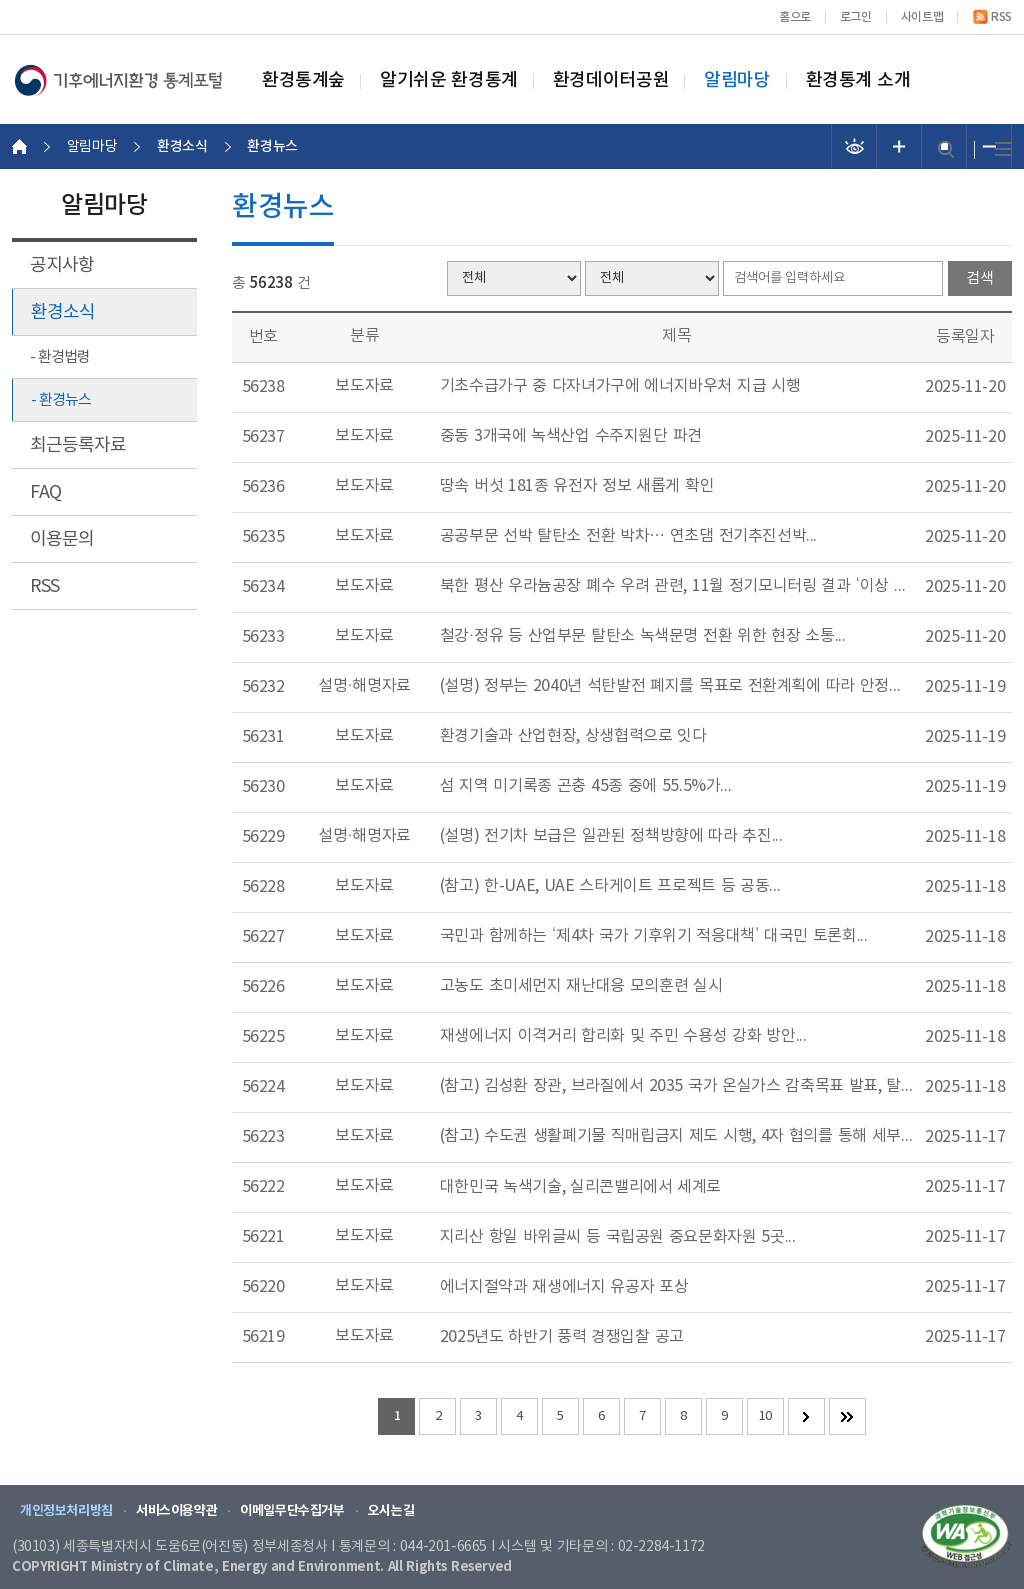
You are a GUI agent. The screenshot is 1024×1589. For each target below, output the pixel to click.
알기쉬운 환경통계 (449, 81)
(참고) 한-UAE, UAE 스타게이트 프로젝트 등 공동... (610, 886)
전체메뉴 (1003, 149)
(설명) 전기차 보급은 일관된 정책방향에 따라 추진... (611, 836)
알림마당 (737, 81)
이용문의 (62, 539)
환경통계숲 (303, 81)
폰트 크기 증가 (899, 146)
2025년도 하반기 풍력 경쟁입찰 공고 (562, 1337)
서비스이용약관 (176, 1511)
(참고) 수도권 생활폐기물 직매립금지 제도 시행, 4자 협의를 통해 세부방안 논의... (677, 1136)
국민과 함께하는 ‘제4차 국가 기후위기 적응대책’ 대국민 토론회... (654, 936)
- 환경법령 (60, 357)
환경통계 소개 (858, 81)
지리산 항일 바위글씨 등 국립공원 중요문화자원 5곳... (618, 1237)
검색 (946, 149)
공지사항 (62, 265)
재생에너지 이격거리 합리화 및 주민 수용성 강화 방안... (623, 1036)
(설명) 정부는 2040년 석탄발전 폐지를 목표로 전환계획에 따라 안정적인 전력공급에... (677, 686)
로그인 (856, 17)
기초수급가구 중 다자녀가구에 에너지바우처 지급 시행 (620, 386)
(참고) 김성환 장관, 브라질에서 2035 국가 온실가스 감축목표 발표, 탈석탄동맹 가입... (677, 1086)
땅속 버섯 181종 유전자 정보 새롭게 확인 (577, 486)
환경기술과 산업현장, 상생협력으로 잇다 (573, 736)
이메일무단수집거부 (292, 1511)
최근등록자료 (78, 445)
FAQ (45, 492)
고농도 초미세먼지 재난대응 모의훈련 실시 (581, 986)
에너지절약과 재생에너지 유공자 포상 (564, 1287)
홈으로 (795, 17)
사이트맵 (922, 17)
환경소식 (63, 312)
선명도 (854, 146)
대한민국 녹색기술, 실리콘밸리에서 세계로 (580, 1187)
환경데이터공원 (611, 81)
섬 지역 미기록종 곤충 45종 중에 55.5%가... (586, 786)
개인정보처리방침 (66, 1511)
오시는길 (391, 1511)
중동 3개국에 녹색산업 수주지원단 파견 (571, 436)
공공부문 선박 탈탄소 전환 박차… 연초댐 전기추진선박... (628, 536)
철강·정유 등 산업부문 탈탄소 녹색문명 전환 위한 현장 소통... (643, 636)
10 (765, 1416)
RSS (1001, 17)
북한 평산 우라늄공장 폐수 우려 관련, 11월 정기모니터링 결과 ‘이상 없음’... (677, 586)
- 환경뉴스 (61, 400)
